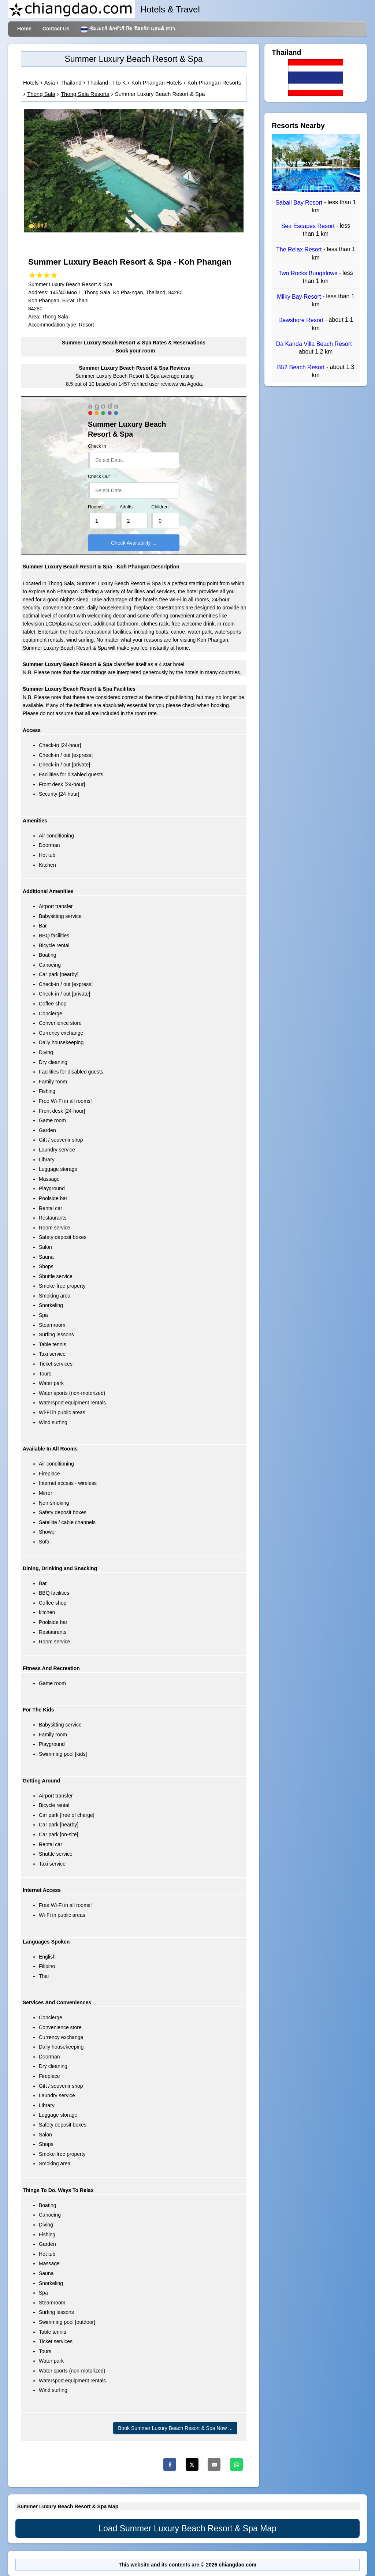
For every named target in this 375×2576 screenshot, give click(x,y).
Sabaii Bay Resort (299, 202)
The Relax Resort (299, 250)
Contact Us (56, 28)
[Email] (214, 2464)
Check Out (99, 476)
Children (159, 506)
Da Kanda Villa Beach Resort (314, 344)
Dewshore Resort (301, 320)
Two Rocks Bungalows (308, 273)
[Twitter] (192, 2464)
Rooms (95, 506)
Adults (126, 506)
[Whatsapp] (236, 2464)
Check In (97, 446)
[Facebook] (169, 2464)
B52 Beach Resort (301, 367)
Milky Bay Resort (299, 297)
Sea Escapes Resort (308, 226)
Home (24, 28)
